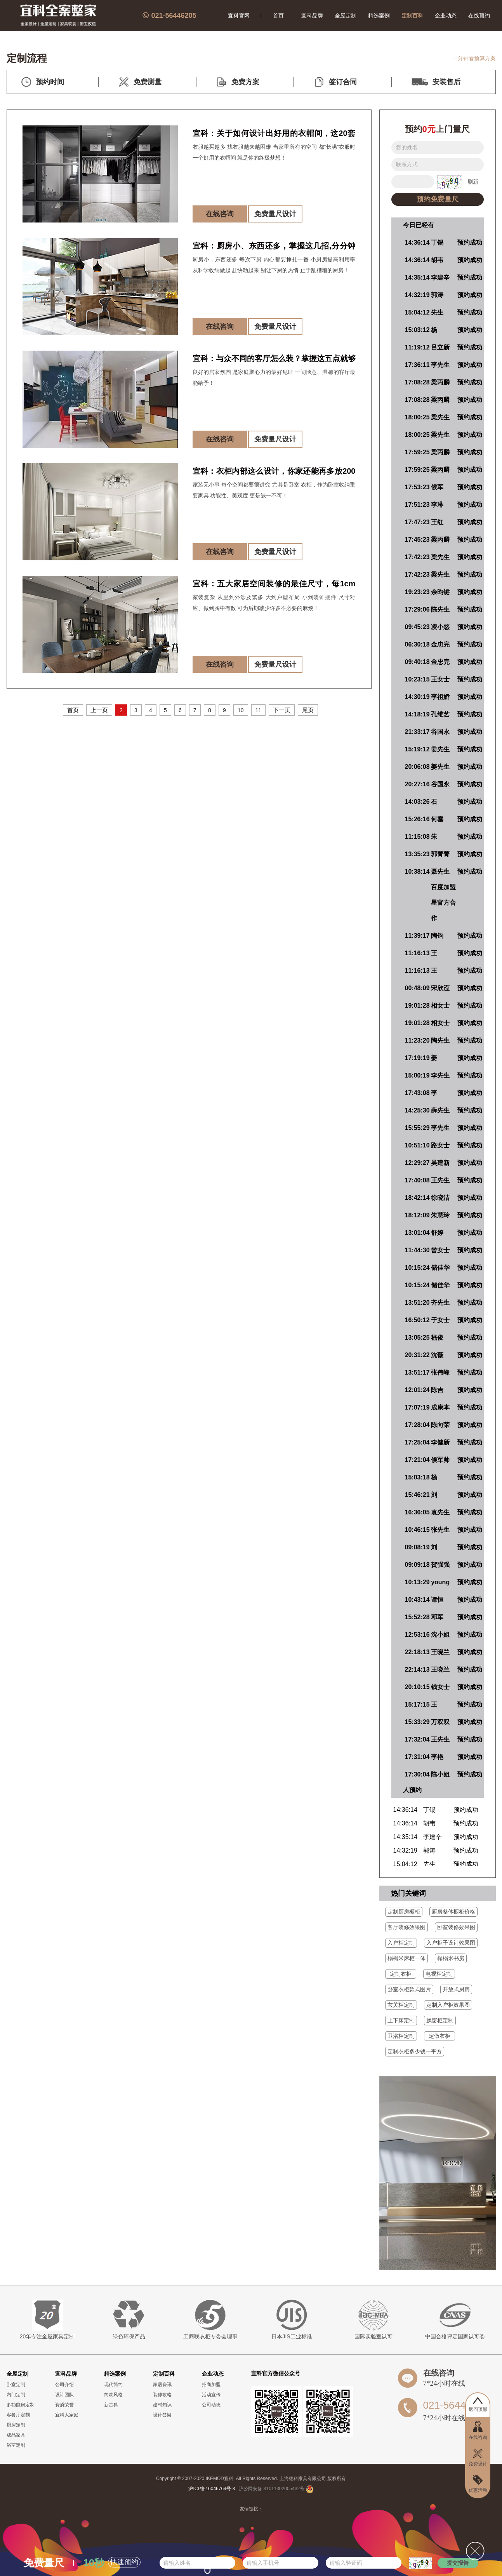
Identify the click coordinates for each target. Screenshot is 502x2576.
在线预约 (479, 15)
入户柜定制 (401, 1943)
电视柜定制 (439, 1974)
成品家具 (16, 2435)
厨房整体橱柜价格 (453, 1912)
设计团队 (64, 2394)
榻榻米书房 (450, 1958)
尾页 (308, 710)
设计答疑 (162, 2415)
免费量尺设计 (275, 214)
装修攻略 (162, 2394)
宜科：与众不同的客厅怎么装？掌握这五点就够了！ (274, 360)
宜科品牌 (312, 15)
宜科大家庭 (66, 2415)
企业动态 (446, 15)
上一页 (99, 710)
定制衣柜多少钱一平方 (414, 2051)
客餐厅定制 (18, 2415)
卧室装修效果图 (456, 1927)
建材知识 (162, 2404)
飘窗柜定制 (439, 2020)
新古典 (111, 2404)
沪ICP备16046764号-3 (211, 2488)
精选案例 (379, 15)
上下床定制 (401, 2020)
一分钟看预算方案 (474, 58)
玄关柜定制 (401, 2005)
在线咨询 (220, 214)
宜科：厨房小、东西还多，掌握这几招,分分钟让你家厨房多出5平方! (274, 248)
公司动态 (211, 2404)
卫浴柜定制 (401, 2036)
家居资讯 (162, 2384)
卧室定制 (16, 2384)
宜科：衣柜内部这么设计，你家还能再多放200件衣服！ (274, 473)
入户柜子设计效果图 (450, 1943)
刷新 (472, 182)
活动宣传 (211, 2394)
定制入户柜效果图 (448, 2005)
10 (241, 710)
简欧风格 (113, 2394)
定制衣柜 (401, 1974)
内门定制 (16, 2394)
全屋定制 (345, 15)
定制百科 (412, 15)
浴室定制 (16, 2445)
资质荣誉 (64, 2404)
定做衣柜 (439, 2036)
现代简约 (113, 2384)
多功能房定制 (21, 2404)
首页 (278, 15)
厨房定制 (16, 2425)
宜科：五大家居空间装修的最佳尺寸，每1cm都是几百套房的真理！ (274, 585)
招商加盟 (211, 2384)
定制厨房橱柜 (403, 1912)
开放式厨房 (456, 1989)
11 (258, 710)
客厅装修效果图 (406, 1927)
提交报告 (458, 2563)
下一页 (281, 710)
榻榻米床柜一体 (406, 1958)
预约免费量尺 (438, 199)
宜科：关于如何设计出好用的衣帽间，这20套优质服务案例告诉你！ (274, 135)
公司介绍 (64, 2384)
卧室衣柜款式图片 (409, 1989)
